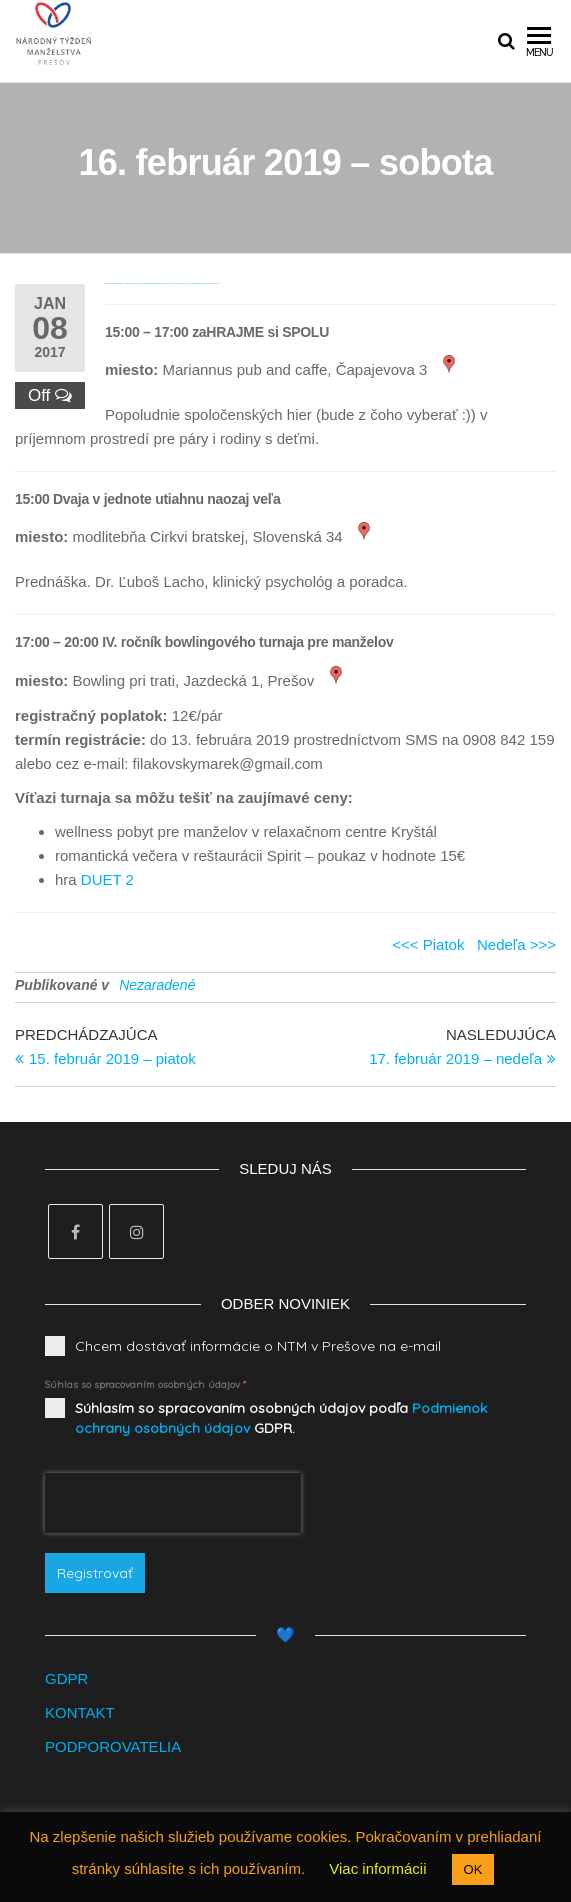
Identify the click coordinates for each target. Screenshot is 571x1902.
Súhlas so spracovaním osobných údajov (145, 1384)
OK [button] (473, 1869)
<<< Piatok (428, 944)
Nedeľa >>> (516, 944)
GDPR (66, 1678)
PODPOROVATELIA (113, 1746)
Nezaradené (157, 985)
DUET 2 (107, 879)
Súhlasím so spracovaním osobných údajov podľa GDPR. (281, 1418)
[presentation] (173, 1503)
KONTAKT (80, 1712)
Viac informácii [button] (377, 1868)
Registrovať (95, 1573)
